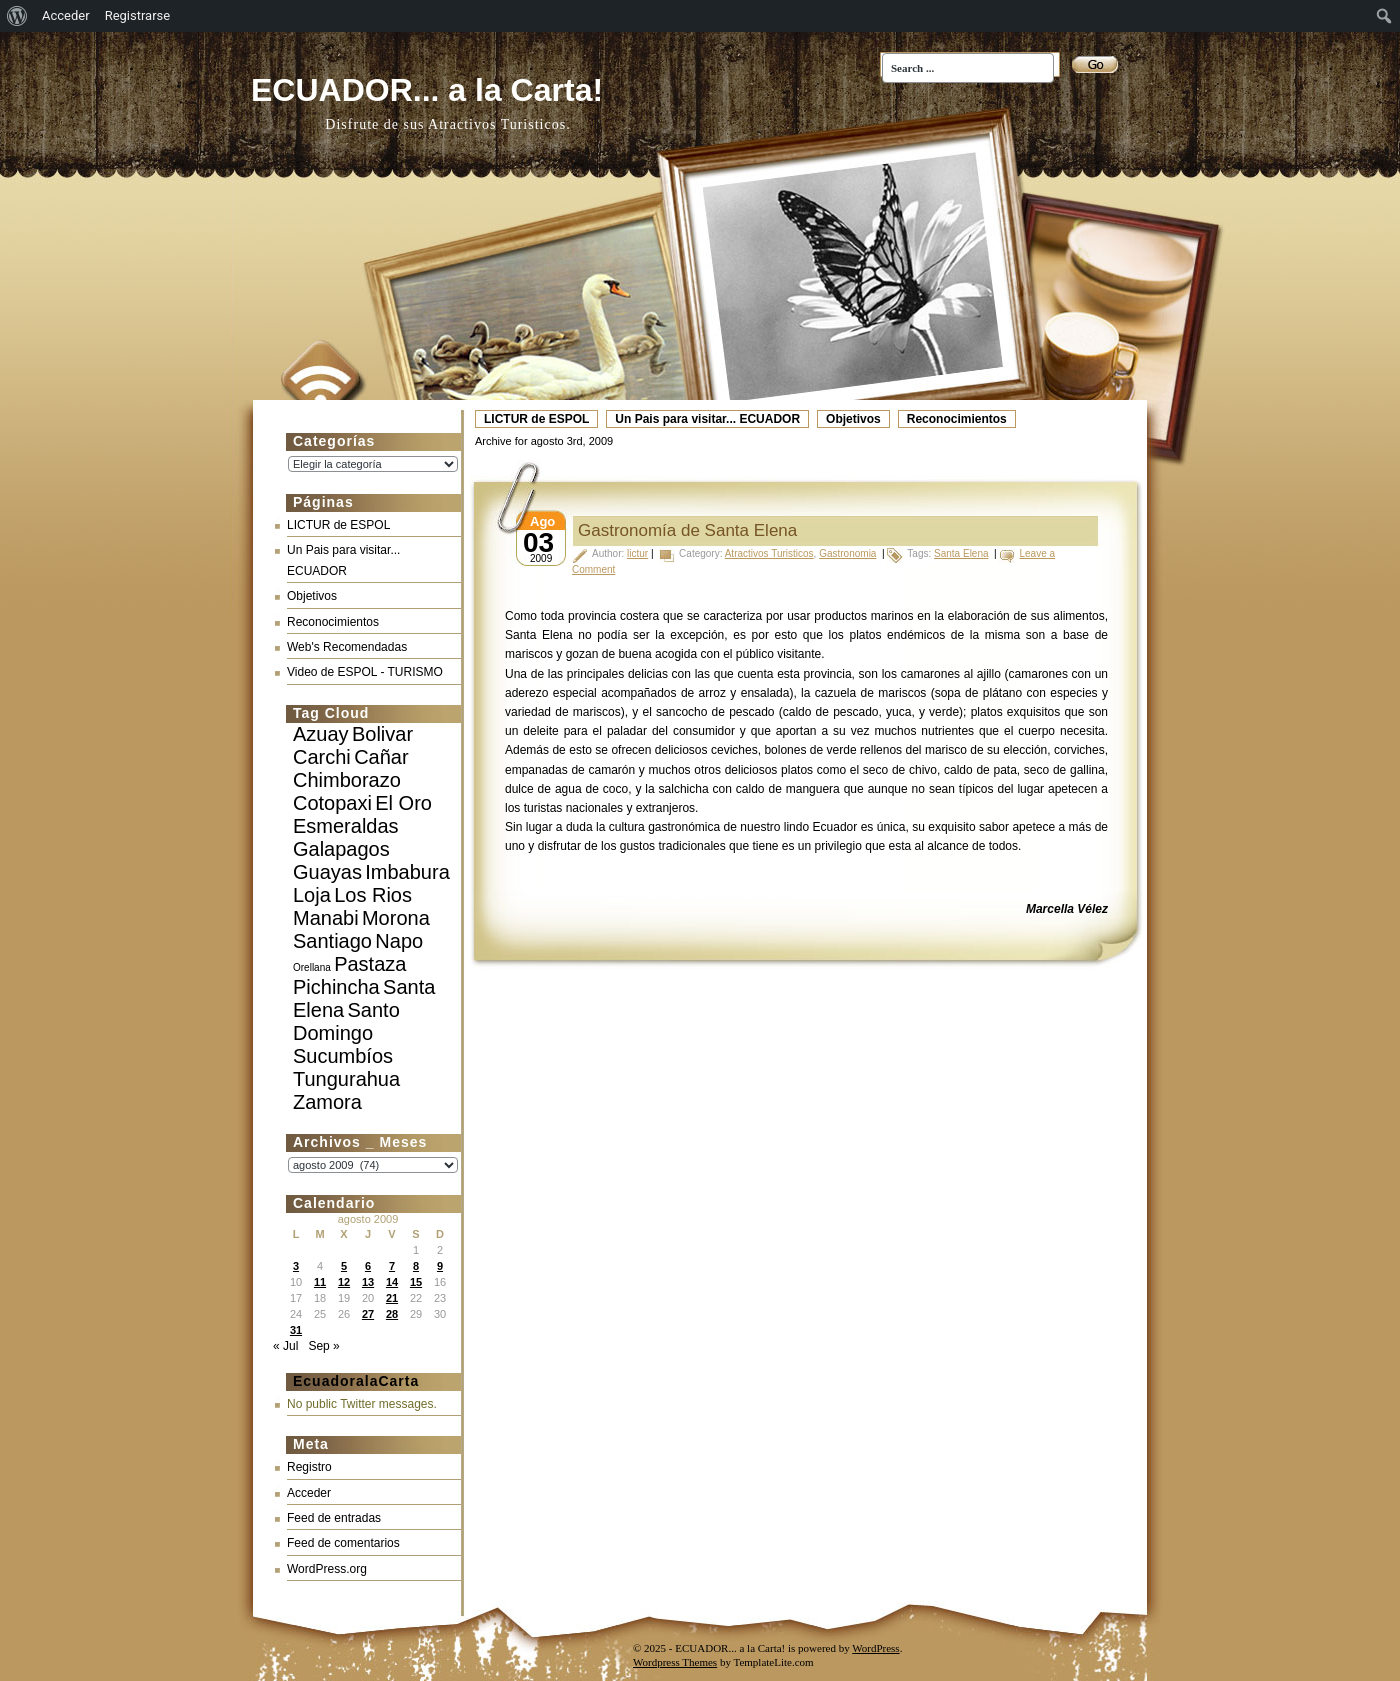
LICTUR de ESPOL (536, 419)
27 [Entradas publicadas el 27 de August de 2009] (368, 1314)
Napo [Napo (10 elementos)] (399, 941)
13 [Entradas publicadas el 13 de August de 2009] (368, 1282)
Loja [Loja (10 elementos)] (312, 895)
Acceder (309, 1493)
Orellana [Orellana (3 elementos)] (312, 967)
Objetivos (853, 419)
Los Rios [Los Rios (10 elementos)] (373, 895)
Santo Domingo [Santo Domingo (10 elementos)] (346, 1021)
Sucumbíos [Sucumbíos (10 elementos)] (343, 1056)
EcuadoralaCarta (356, 1381)
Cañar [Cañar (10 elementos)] (381, 757)
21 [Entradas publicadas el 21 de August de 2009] (392, 1298)
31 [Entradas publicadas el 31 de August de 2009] (296, 1330)
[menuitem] (17, 16)
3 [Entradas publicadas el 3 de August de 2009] (296, 1266)
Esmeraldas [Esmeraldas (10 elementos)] (346, 826)
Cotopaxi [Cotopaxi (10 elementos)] (332, 803)
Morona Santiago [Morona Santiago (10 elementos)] (361, 929)
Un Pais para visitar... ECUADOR (707, 419)
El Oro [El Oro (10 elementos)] (403, 803)
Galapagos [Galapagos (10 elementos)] (341, 849)
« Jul (285, 1346)
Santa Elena (961, 553)
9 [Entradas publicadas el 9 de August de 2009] (440, 1266)
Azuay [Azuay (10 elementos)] (321, 734)
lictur (637, 553)
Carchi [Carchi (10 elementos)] (322, 757)
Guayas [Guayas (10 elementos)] (327, 872)
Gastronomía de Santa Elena (687, 530)
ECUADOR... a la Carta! (427, 90)
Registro (309, 1467)
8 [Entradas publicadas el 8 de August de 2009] (416, 1266)
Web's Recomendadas (347, 647)
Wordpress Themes (675, 1662)
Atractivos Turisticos (769, 553)
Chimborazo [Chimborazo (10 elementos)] (347, 780)
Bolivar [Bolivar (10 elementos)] (382, 734)
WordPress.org (327, 1569)
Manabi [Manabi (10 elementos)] (326, 918)
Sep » (323, 1346)
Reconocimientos (957, 419)
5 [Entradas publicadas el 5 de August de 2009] (344, 1266)
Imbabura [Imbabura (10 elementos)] (407, 872)
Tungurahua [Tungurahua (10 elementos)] (346, 1079)
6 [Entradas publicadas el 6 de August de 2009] (368, 1266)
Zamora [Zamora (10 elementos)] (327, 1102)
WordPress (875, 1648)
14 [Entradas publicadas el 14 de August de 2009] (392, 1282)
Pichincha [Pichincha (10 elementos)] (336, 987)
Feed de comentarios (343, 1543)
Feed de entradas (334, 1518)
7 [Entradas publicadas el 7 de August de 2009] (392, 1266)
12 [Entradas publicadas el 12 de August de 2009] (344, 1282)
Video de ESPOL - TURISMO (365, 672)
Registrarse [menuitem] (138, 15)
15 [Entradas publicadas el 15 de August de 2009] (416, 1282)
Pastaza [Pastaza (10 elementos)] (370, 964)
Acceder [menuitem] (66, 15)
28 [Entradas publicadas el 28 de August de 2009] (392, 1314)
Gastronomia (847, 553)
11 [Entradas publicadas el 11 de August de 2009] (320, 1282)
